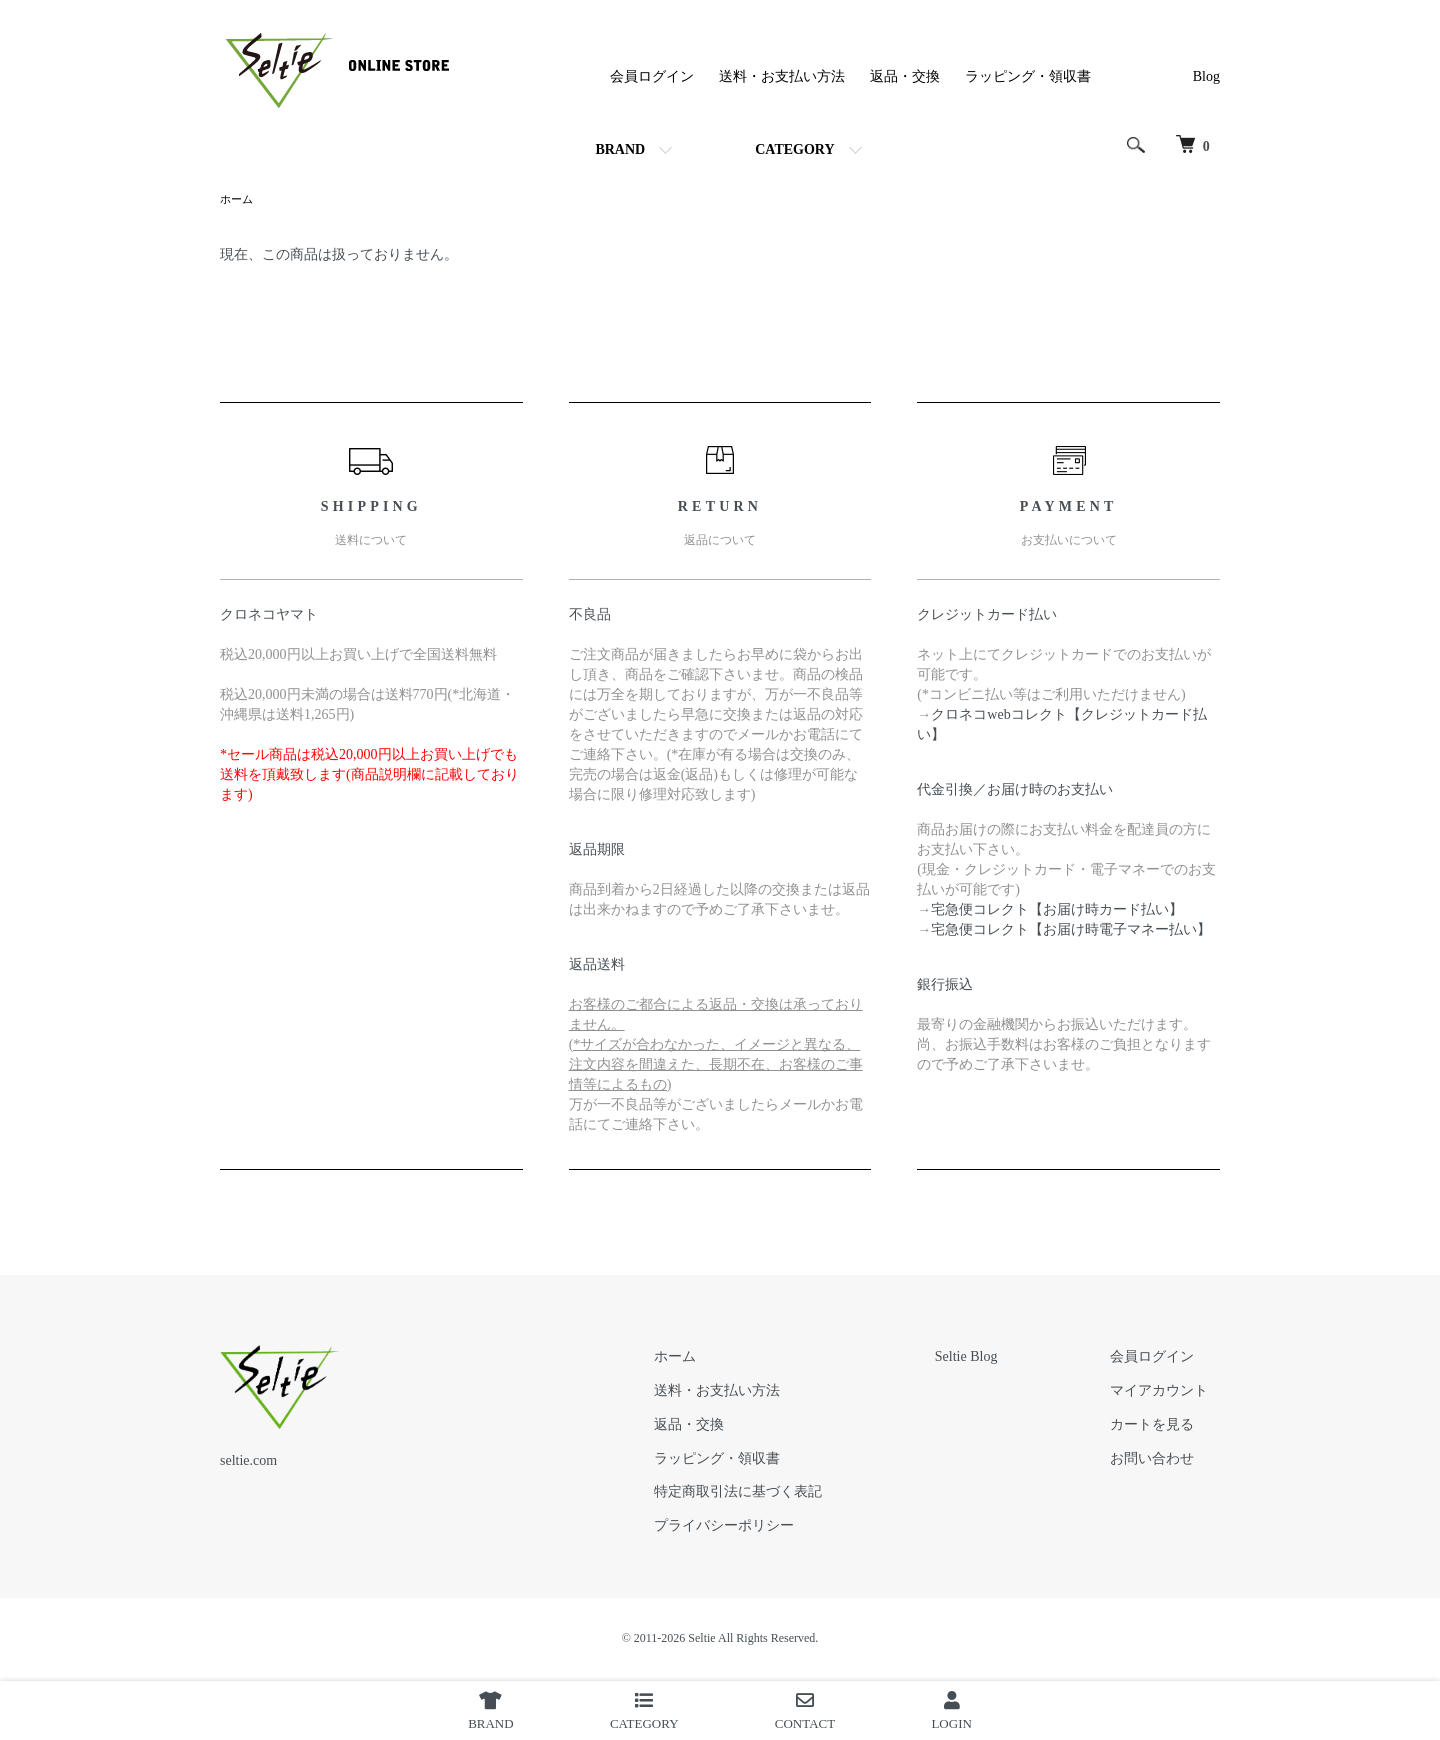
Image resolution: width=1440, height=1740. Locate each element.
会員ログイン (652, 76)
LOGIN (951, 1711)
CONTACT (805, 1711)
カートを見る (1164, 1426)
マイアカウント (1171, 1392)
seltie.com (248, 1462)
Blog (1206, 76)
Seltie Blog (1000, 1358)
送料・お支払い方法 (782, 76)
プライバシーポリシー (781, 1527)
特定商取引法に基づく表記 (795, 1493)
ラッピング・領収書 (1028, 76)
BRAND (620, 149)
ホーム (238, 200)
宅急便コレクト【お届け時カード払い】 (1057, 911)
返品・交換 (905, 76)
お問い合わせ (1164, 1460)
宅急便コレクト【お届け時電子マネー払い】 (1071, 931)
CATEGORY (794, 149)
